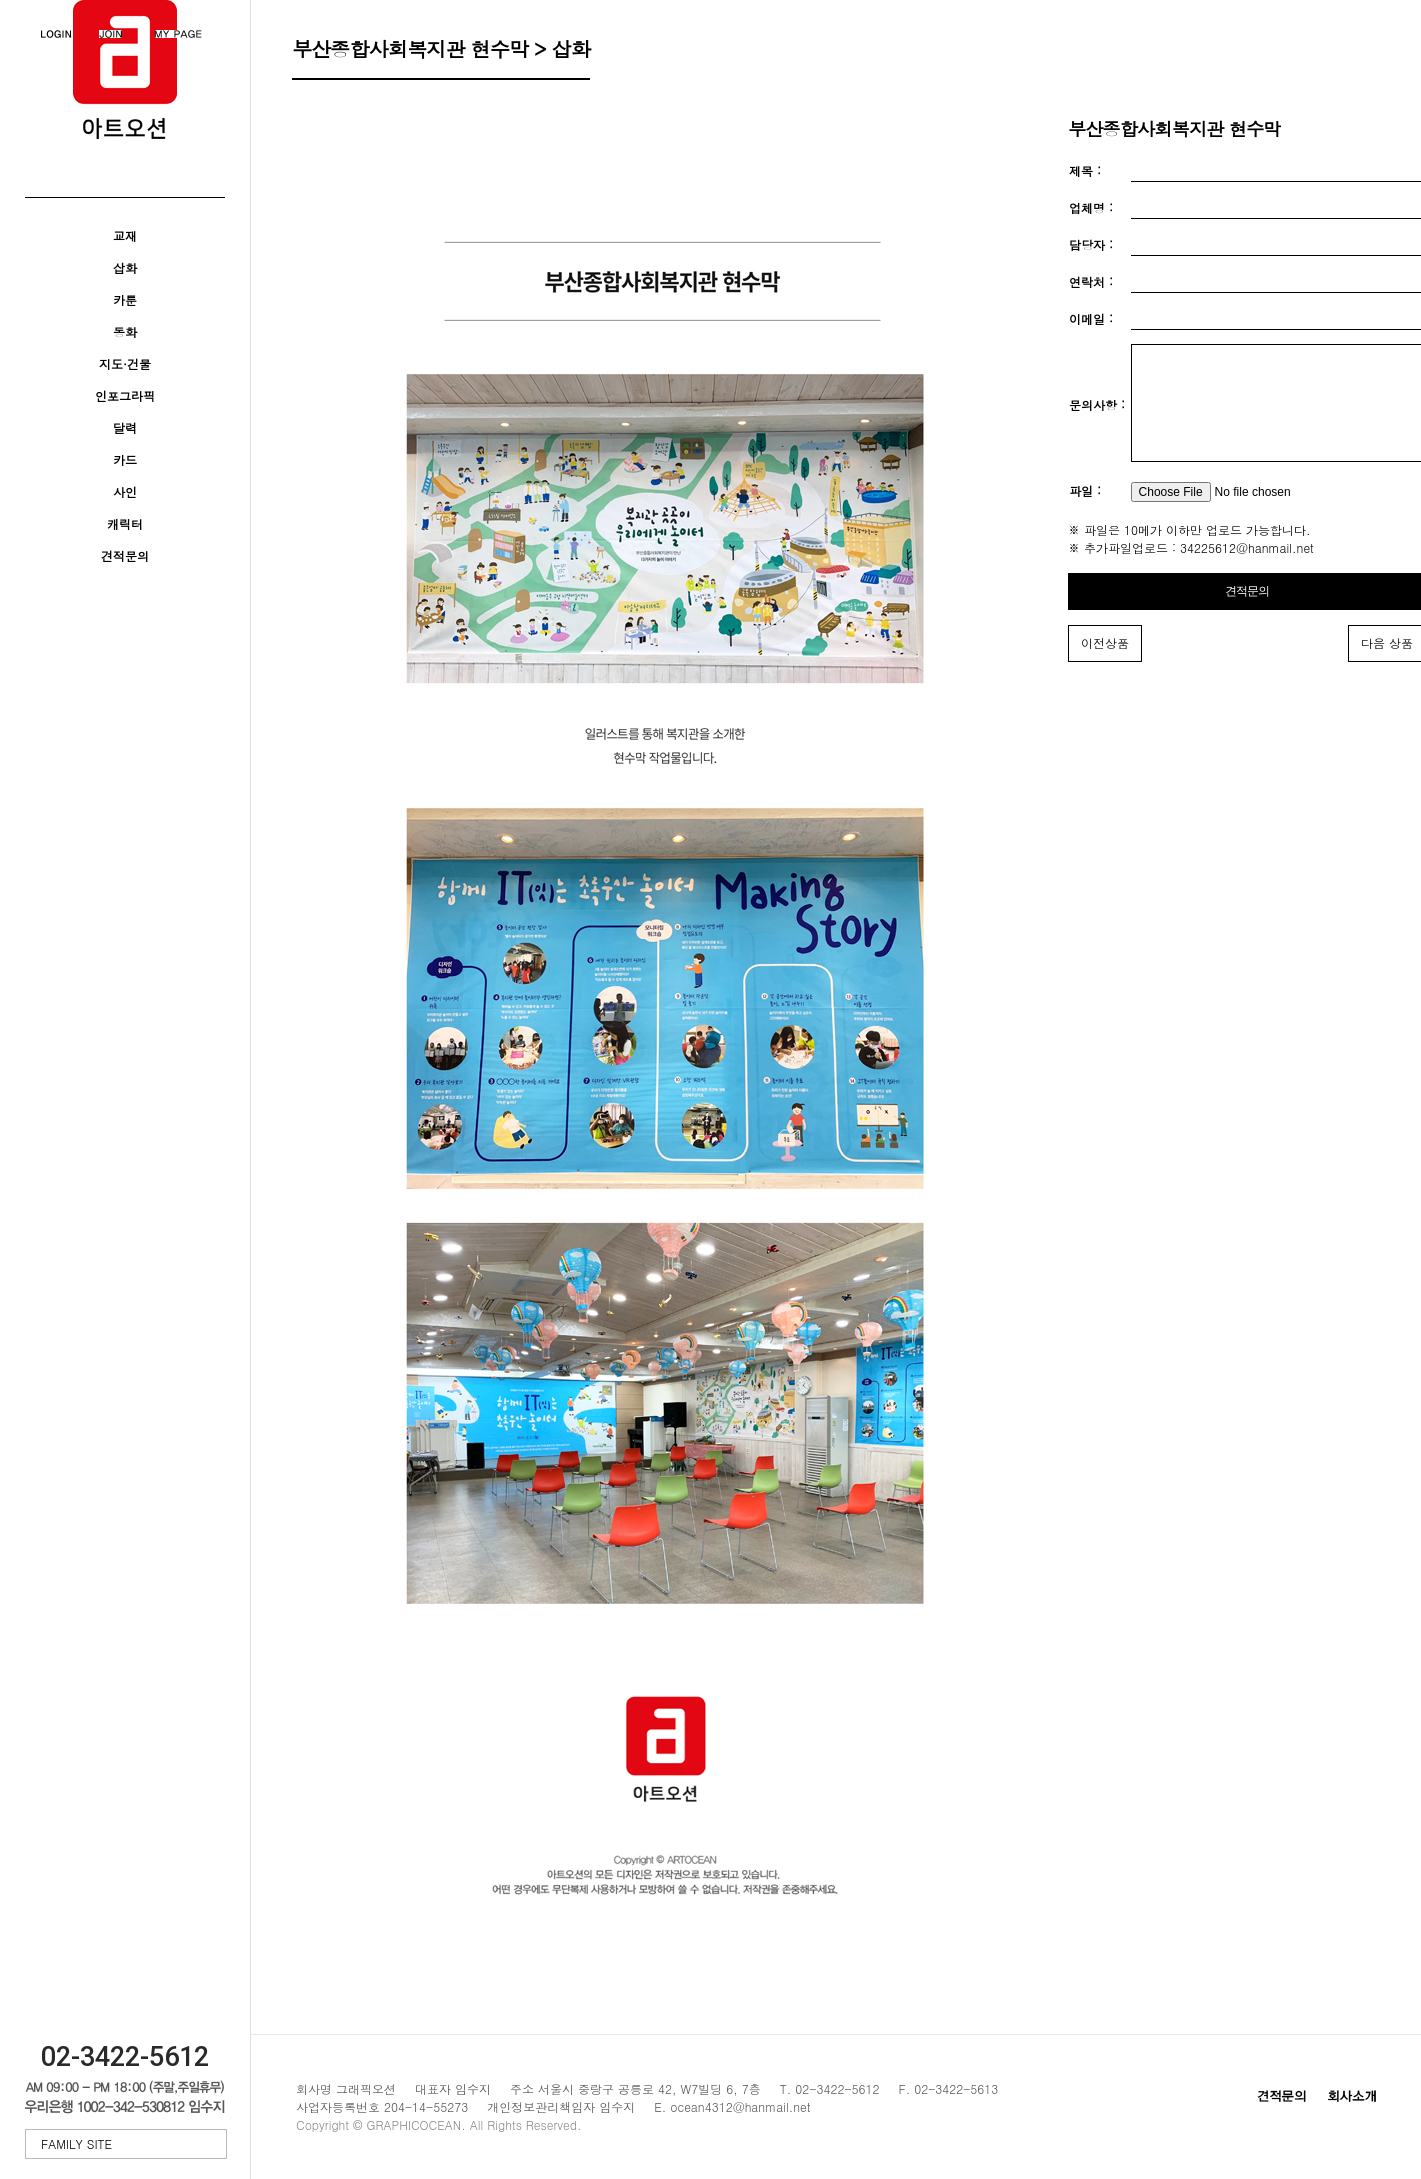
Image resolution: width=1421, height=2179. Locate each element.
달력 (125, 427)
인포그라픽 (125, 395)
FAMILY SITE (128, 2143)
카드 (125, 459)
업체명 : (1091, 207)
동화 (125, 331)
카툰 (125, 299)
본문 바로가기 (0, 0)
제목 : (1085, 170)
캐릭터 (125, 523)
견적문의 (125, 555)
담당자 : (1091, 244)
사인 (125, 491)
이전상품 (1105, 666)
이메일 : (1091, 318)
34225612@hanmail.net (1247, 571)
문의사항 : (1097, 417)
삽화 (125, 267)
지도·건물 (125, 363)
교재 (125, 235)
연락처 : (1091, 281)
